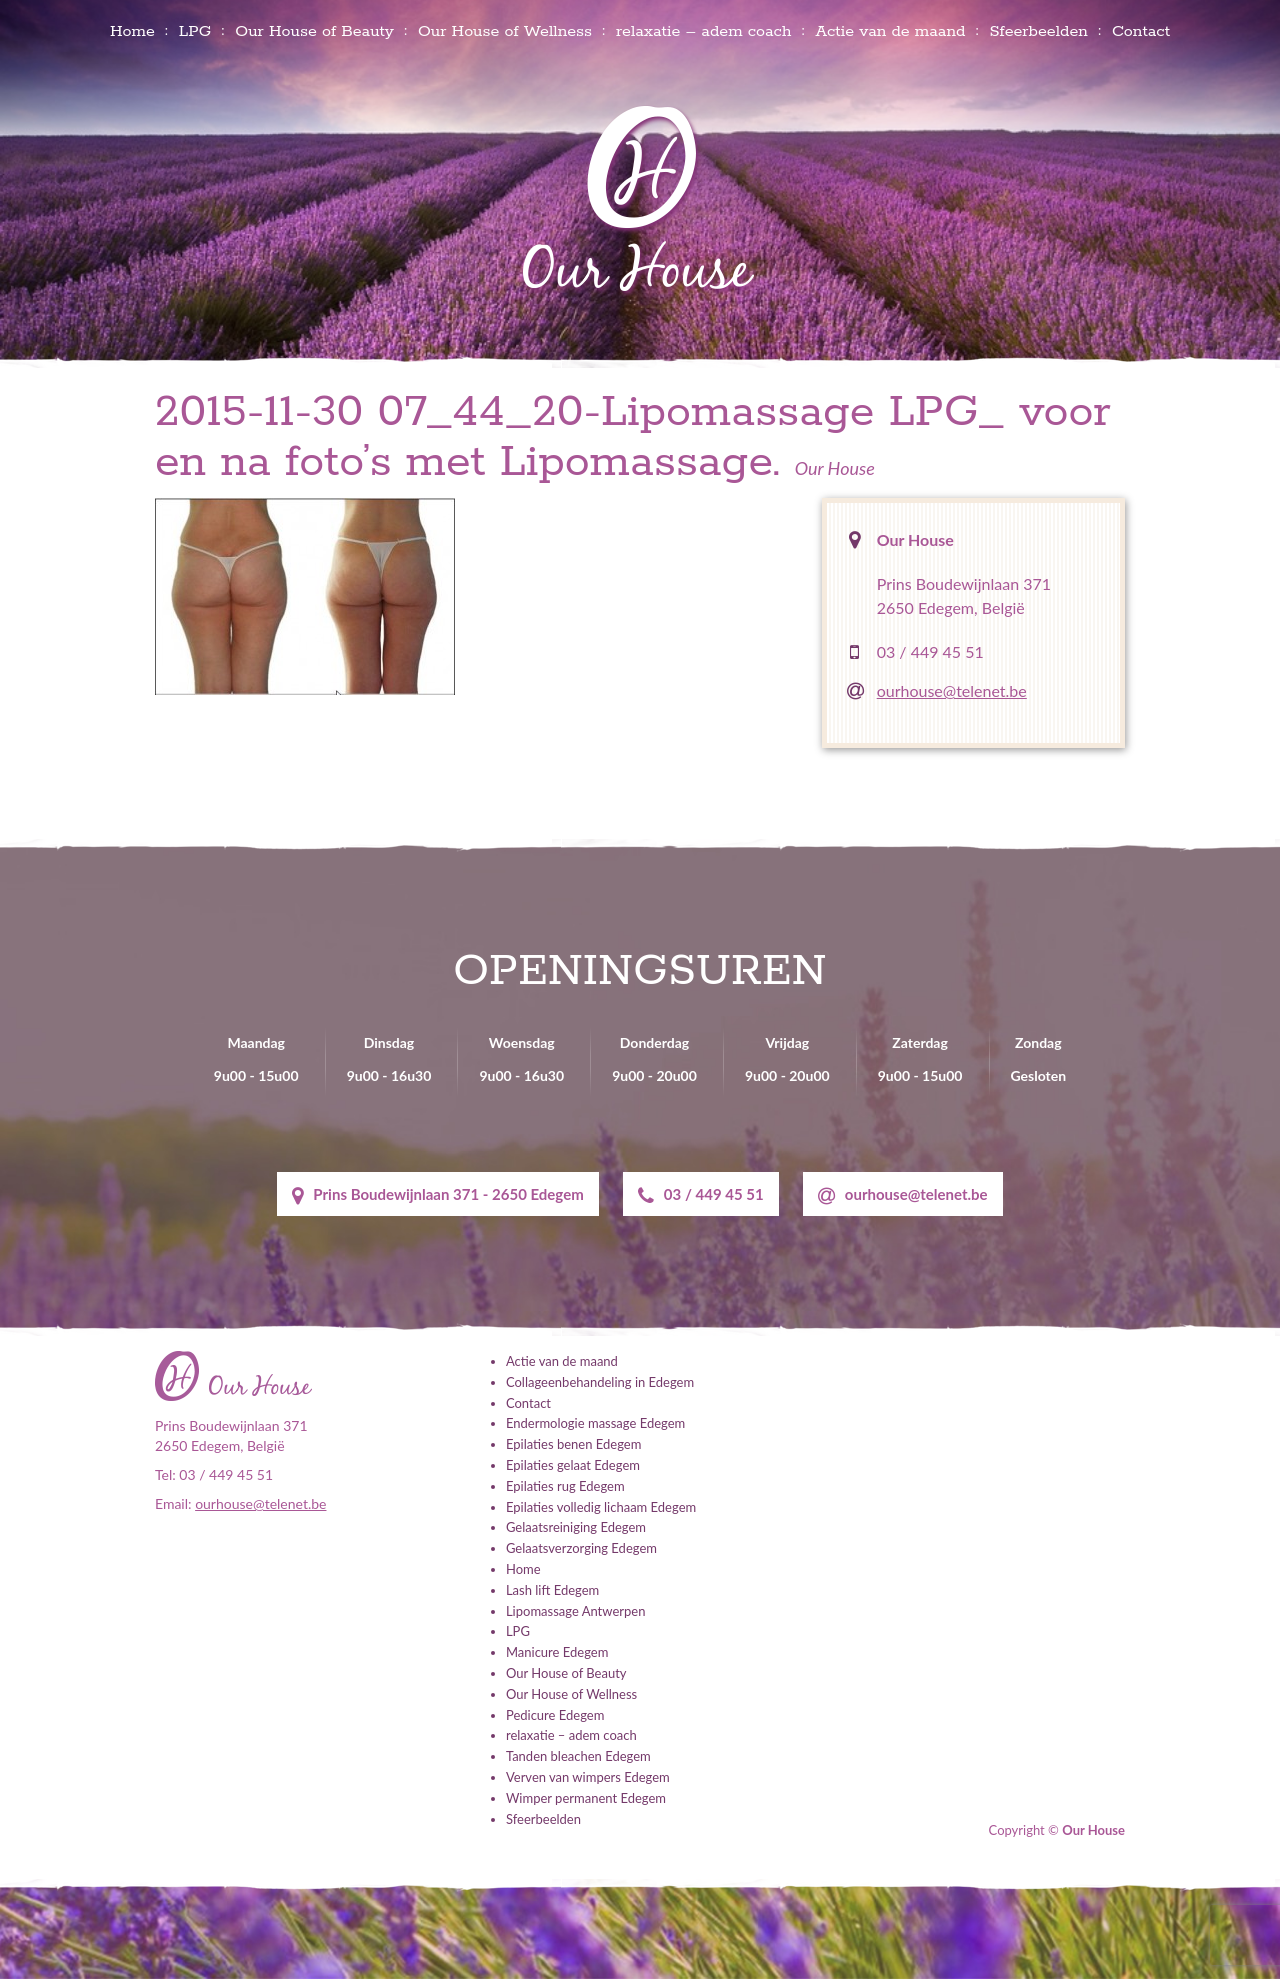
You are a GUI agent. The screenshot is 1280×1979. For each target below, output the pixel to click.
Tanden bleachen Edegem (578, 1756)
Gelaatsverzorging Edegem (581, 1548)
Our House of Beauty (314, 31)
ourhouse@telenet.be (952, 690)
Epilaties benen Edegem (573, 1444)
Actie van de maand (890, 31)
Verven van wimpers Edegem (588, 1777)
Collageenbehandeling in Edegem (600, 1382)
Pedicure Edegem (555, 1715)
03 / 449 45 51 (930, 651)
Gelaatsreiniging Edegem (576, 1527)
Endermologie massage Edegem (595, 1423)
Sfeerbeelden (1038, 31)
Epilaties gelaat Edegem (573, 1465)
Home (132, 31)
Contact (1141, 31)
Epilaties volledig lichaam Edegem (601, 1507)
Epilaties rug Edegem (565, 1486)
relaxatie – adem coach (703, 31)
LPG (195, 31)
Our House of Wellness (505, 31)
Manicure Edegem (557, 1652)
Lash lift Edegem (552, 1590)
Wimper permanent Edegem (586, 1798)
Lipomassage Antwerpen (575, 1611)
